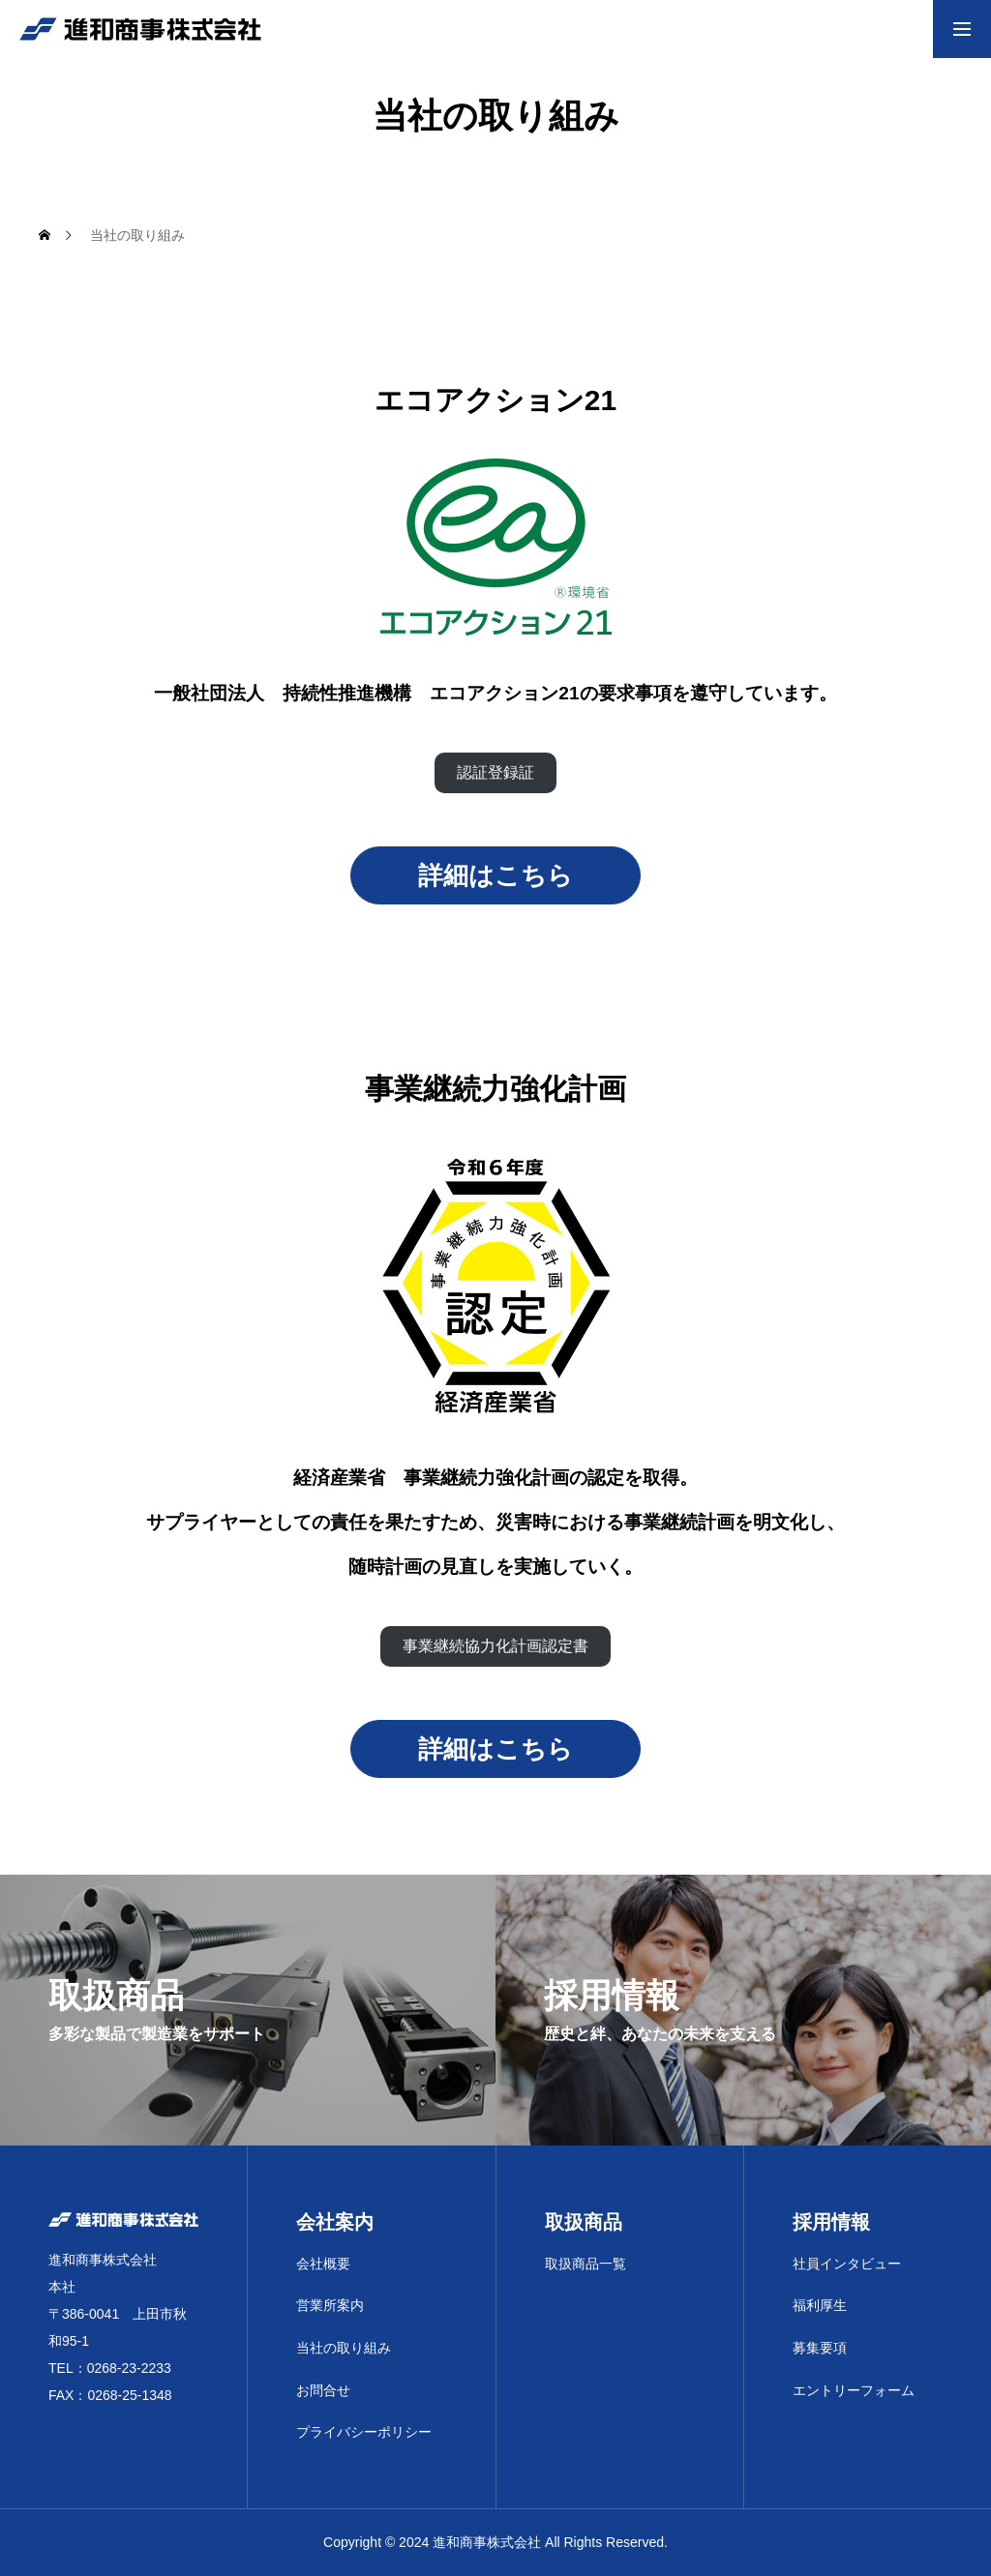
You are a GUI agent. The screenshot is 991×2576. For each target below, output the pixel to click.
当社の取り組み (343, 2347)
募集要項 (820, 2347)
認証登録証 (495, 772)
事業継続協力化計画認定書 (495, 1646)
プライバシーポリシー (364, 2432)
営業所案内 (330, 2305)
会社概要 (323, 2263)
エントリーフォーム (854, 2390)
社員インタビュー (847, 2263)
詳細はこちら (495, 875)
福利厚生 (820, 2305)
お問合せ (323, 2390)
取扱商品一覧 (585, 2263)
